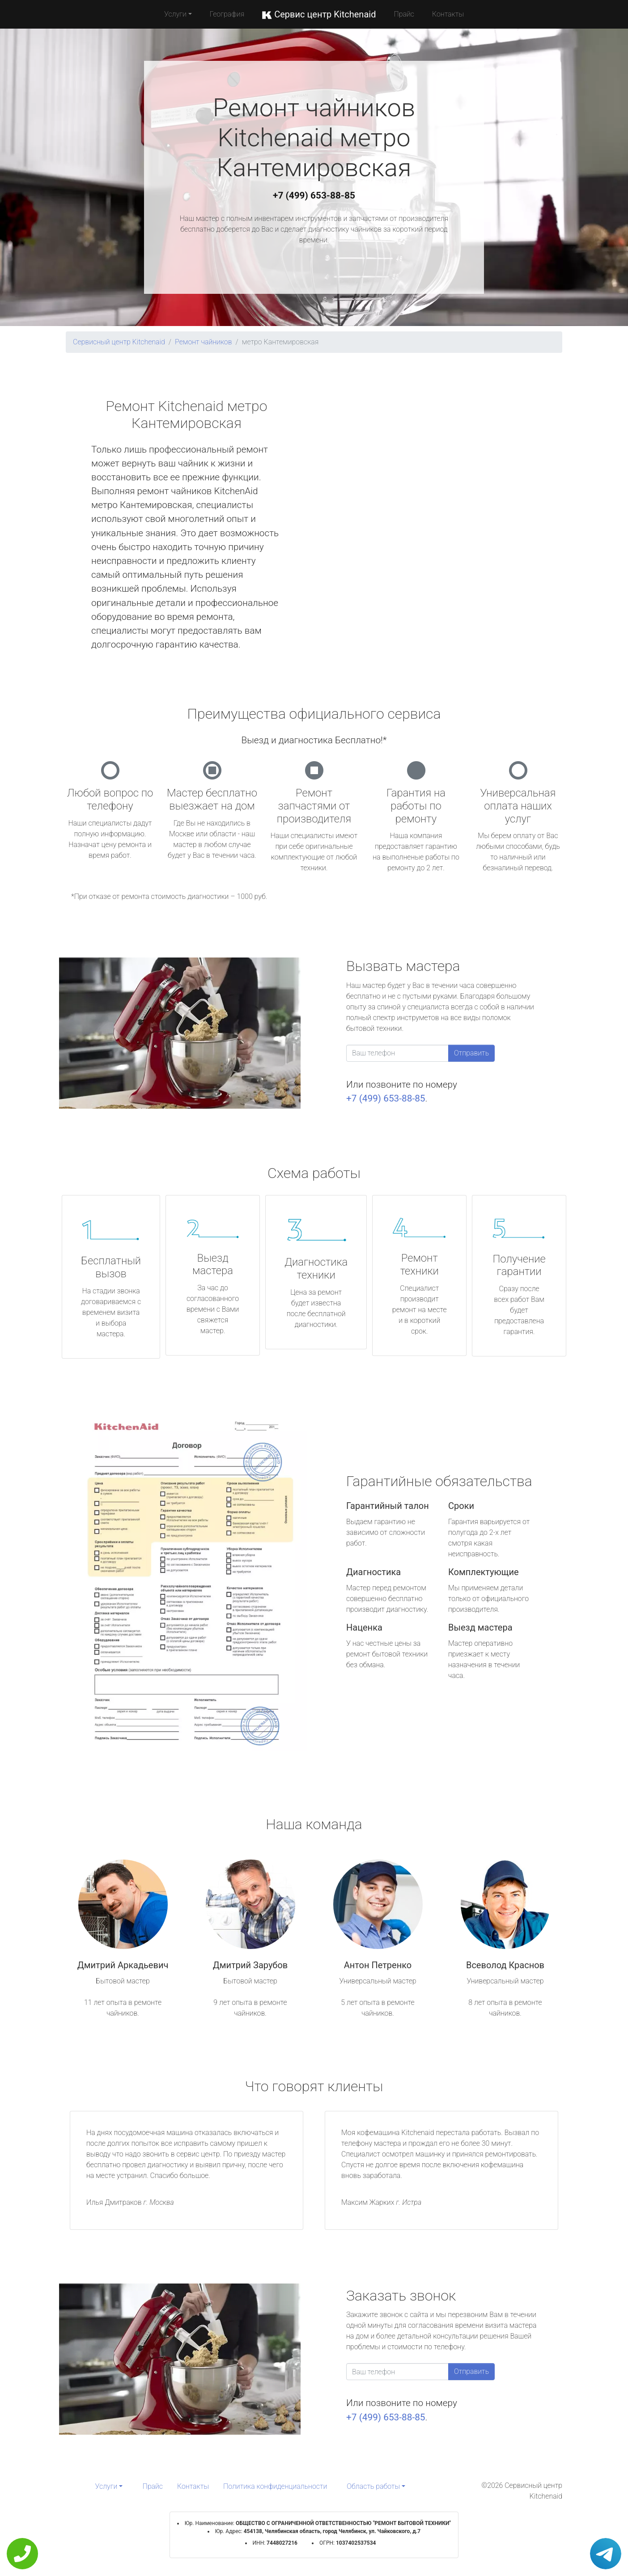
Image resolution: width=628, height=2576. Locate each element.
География (227, 14)
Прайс (404, 14)
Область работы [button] (373, 2486)
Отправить (471, 1053)
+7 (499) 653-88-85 (314, 195)
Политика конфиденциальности (275, 2486)
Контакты (448, 14)
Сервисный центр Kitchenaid (119, 342)
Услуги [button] (175, 14)
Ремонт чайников (203, 342)
